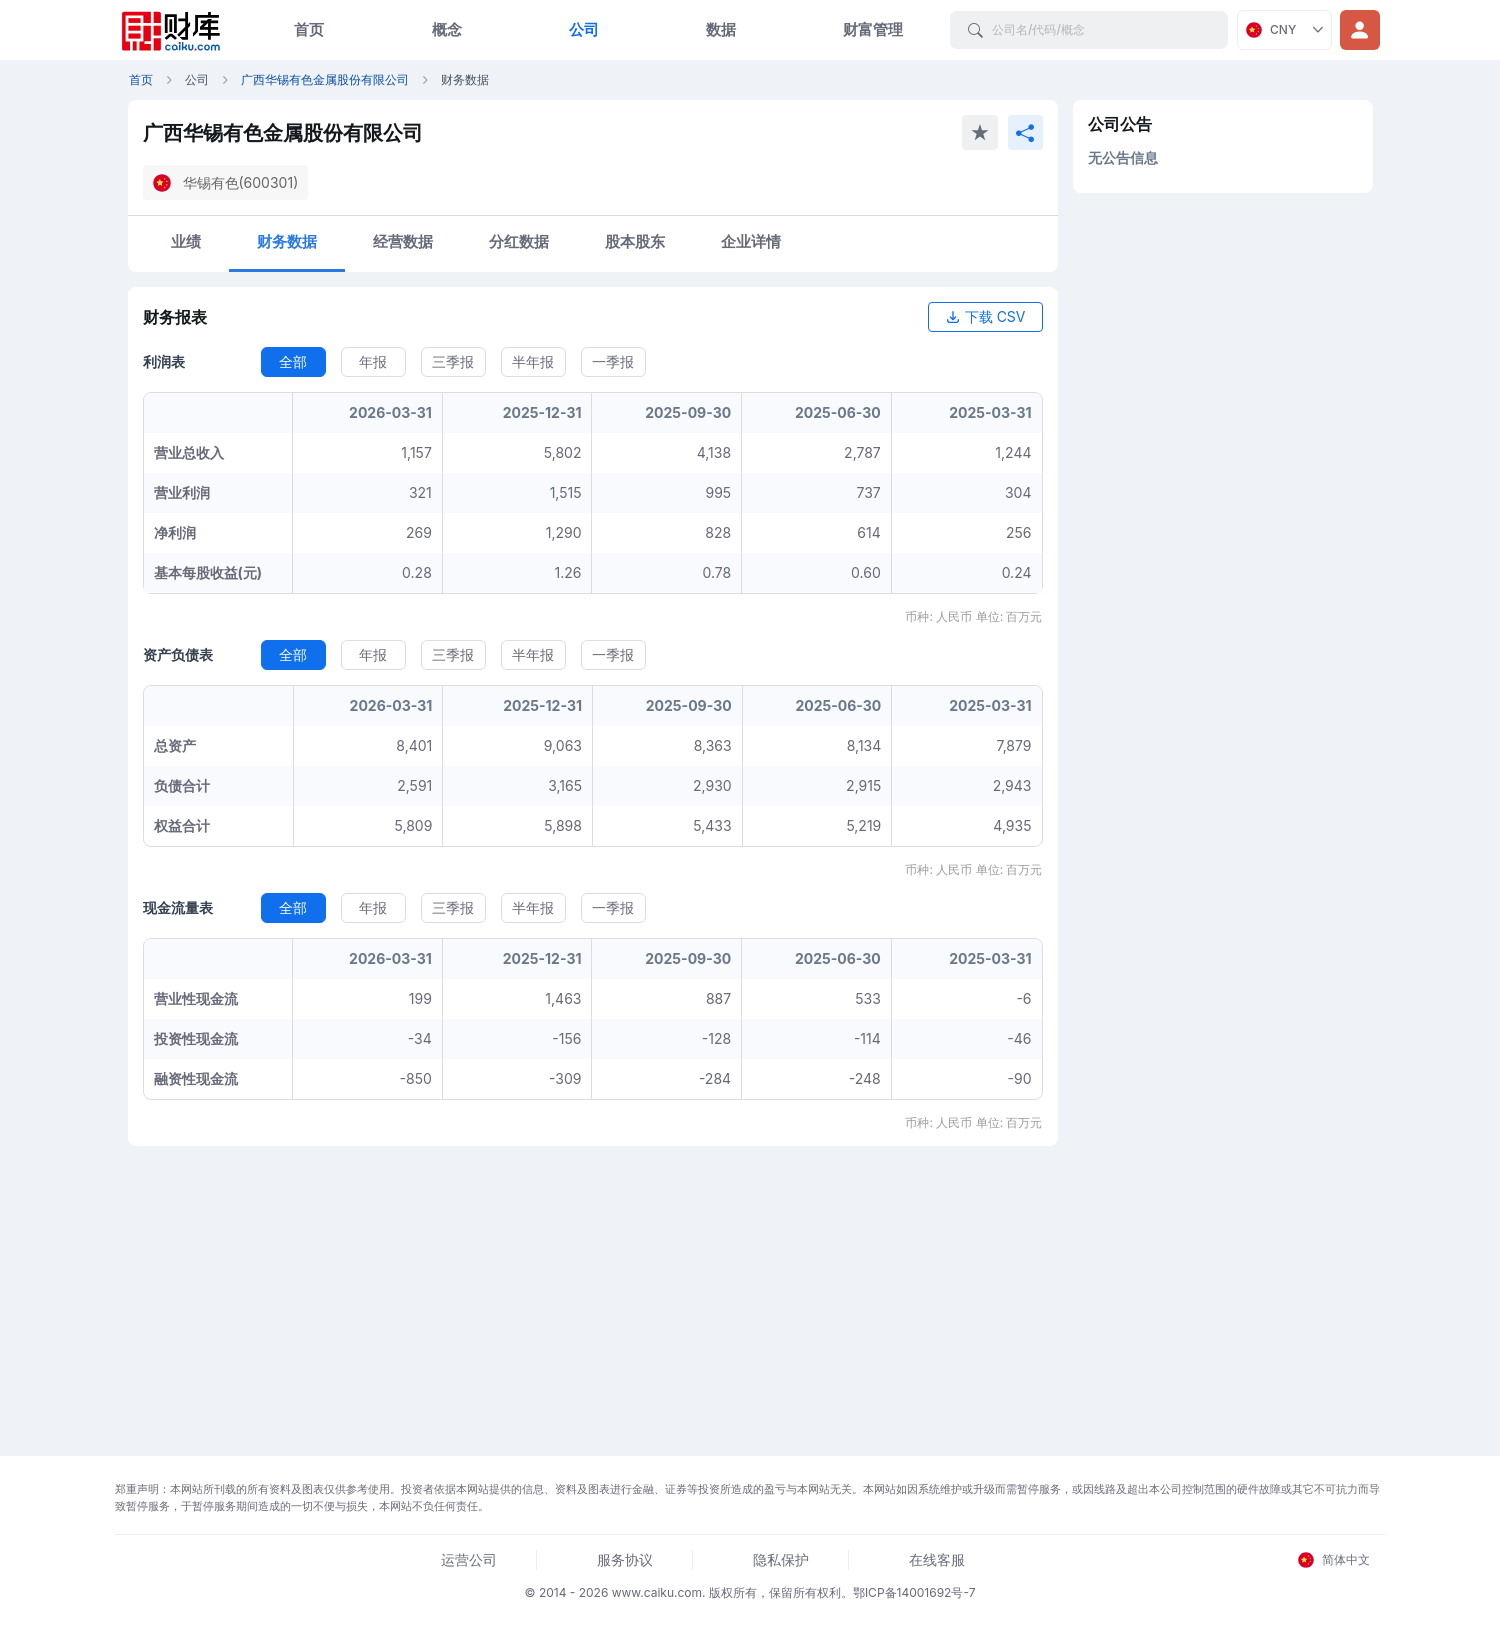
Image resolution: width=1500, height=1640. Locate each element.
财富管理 (873, 29)
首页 (309, 29)
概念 (447, 29)
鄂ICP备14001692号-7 (914, 1592)
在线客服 (937, 1559)
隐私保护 (781, 1559)
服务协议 (625, 1559)
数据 (721, 29)
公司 (584, 29)
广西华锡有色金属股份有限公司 (325, 79)
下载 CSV (985, 316)
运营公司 (469, 1559)
